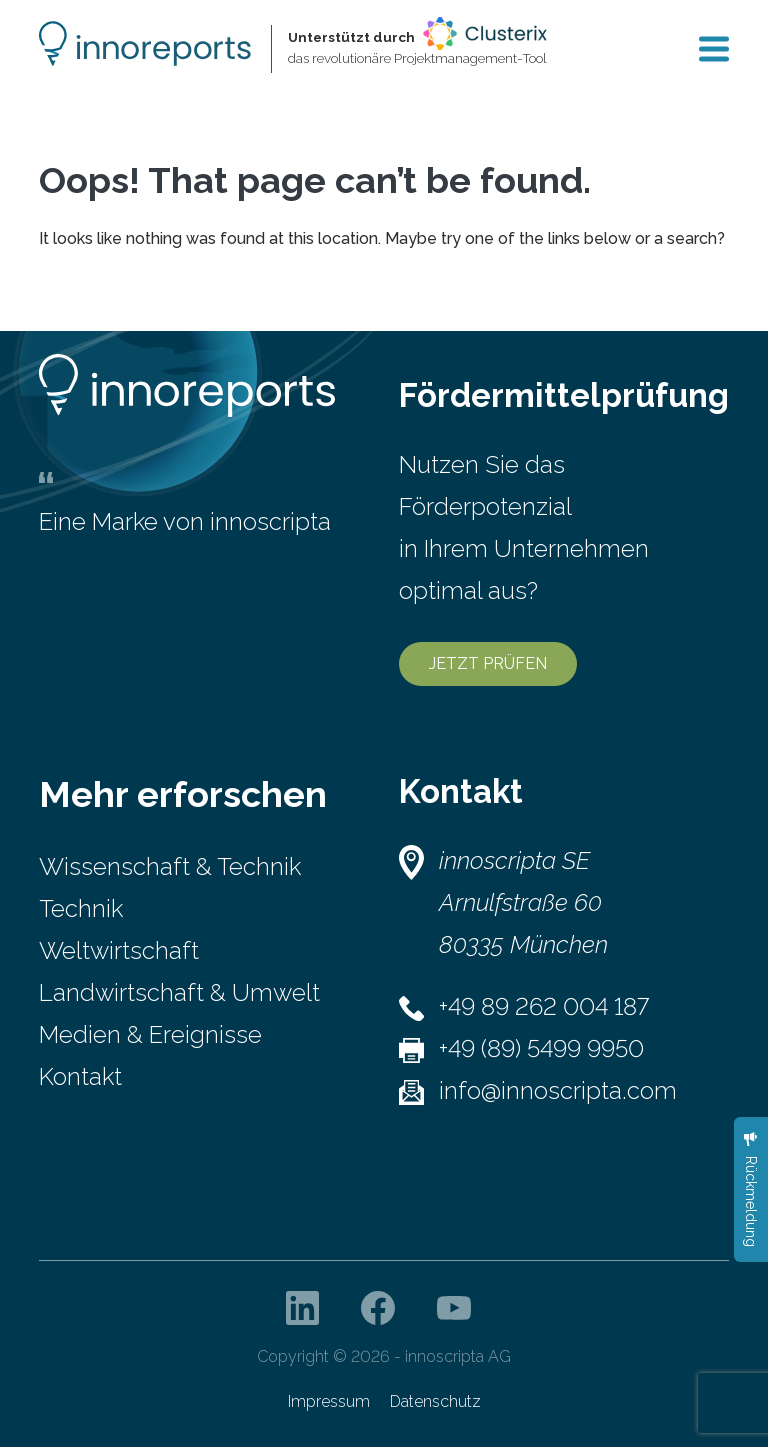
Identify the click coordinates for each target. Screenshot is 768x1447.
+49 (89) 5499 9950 (541, 1048)
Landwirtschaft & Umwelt (179, 992)
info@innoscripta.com (558, 1090)
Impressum (329, 1401)
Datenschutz (435, 1401)
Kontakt (80, 1076)
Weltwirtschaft (119, 950)
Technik (81, 908)
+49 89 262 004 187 (544, 1006)
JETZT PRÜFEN (488, 663)
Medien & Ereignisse (150, 1034)
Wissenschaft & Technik (170, 866)
